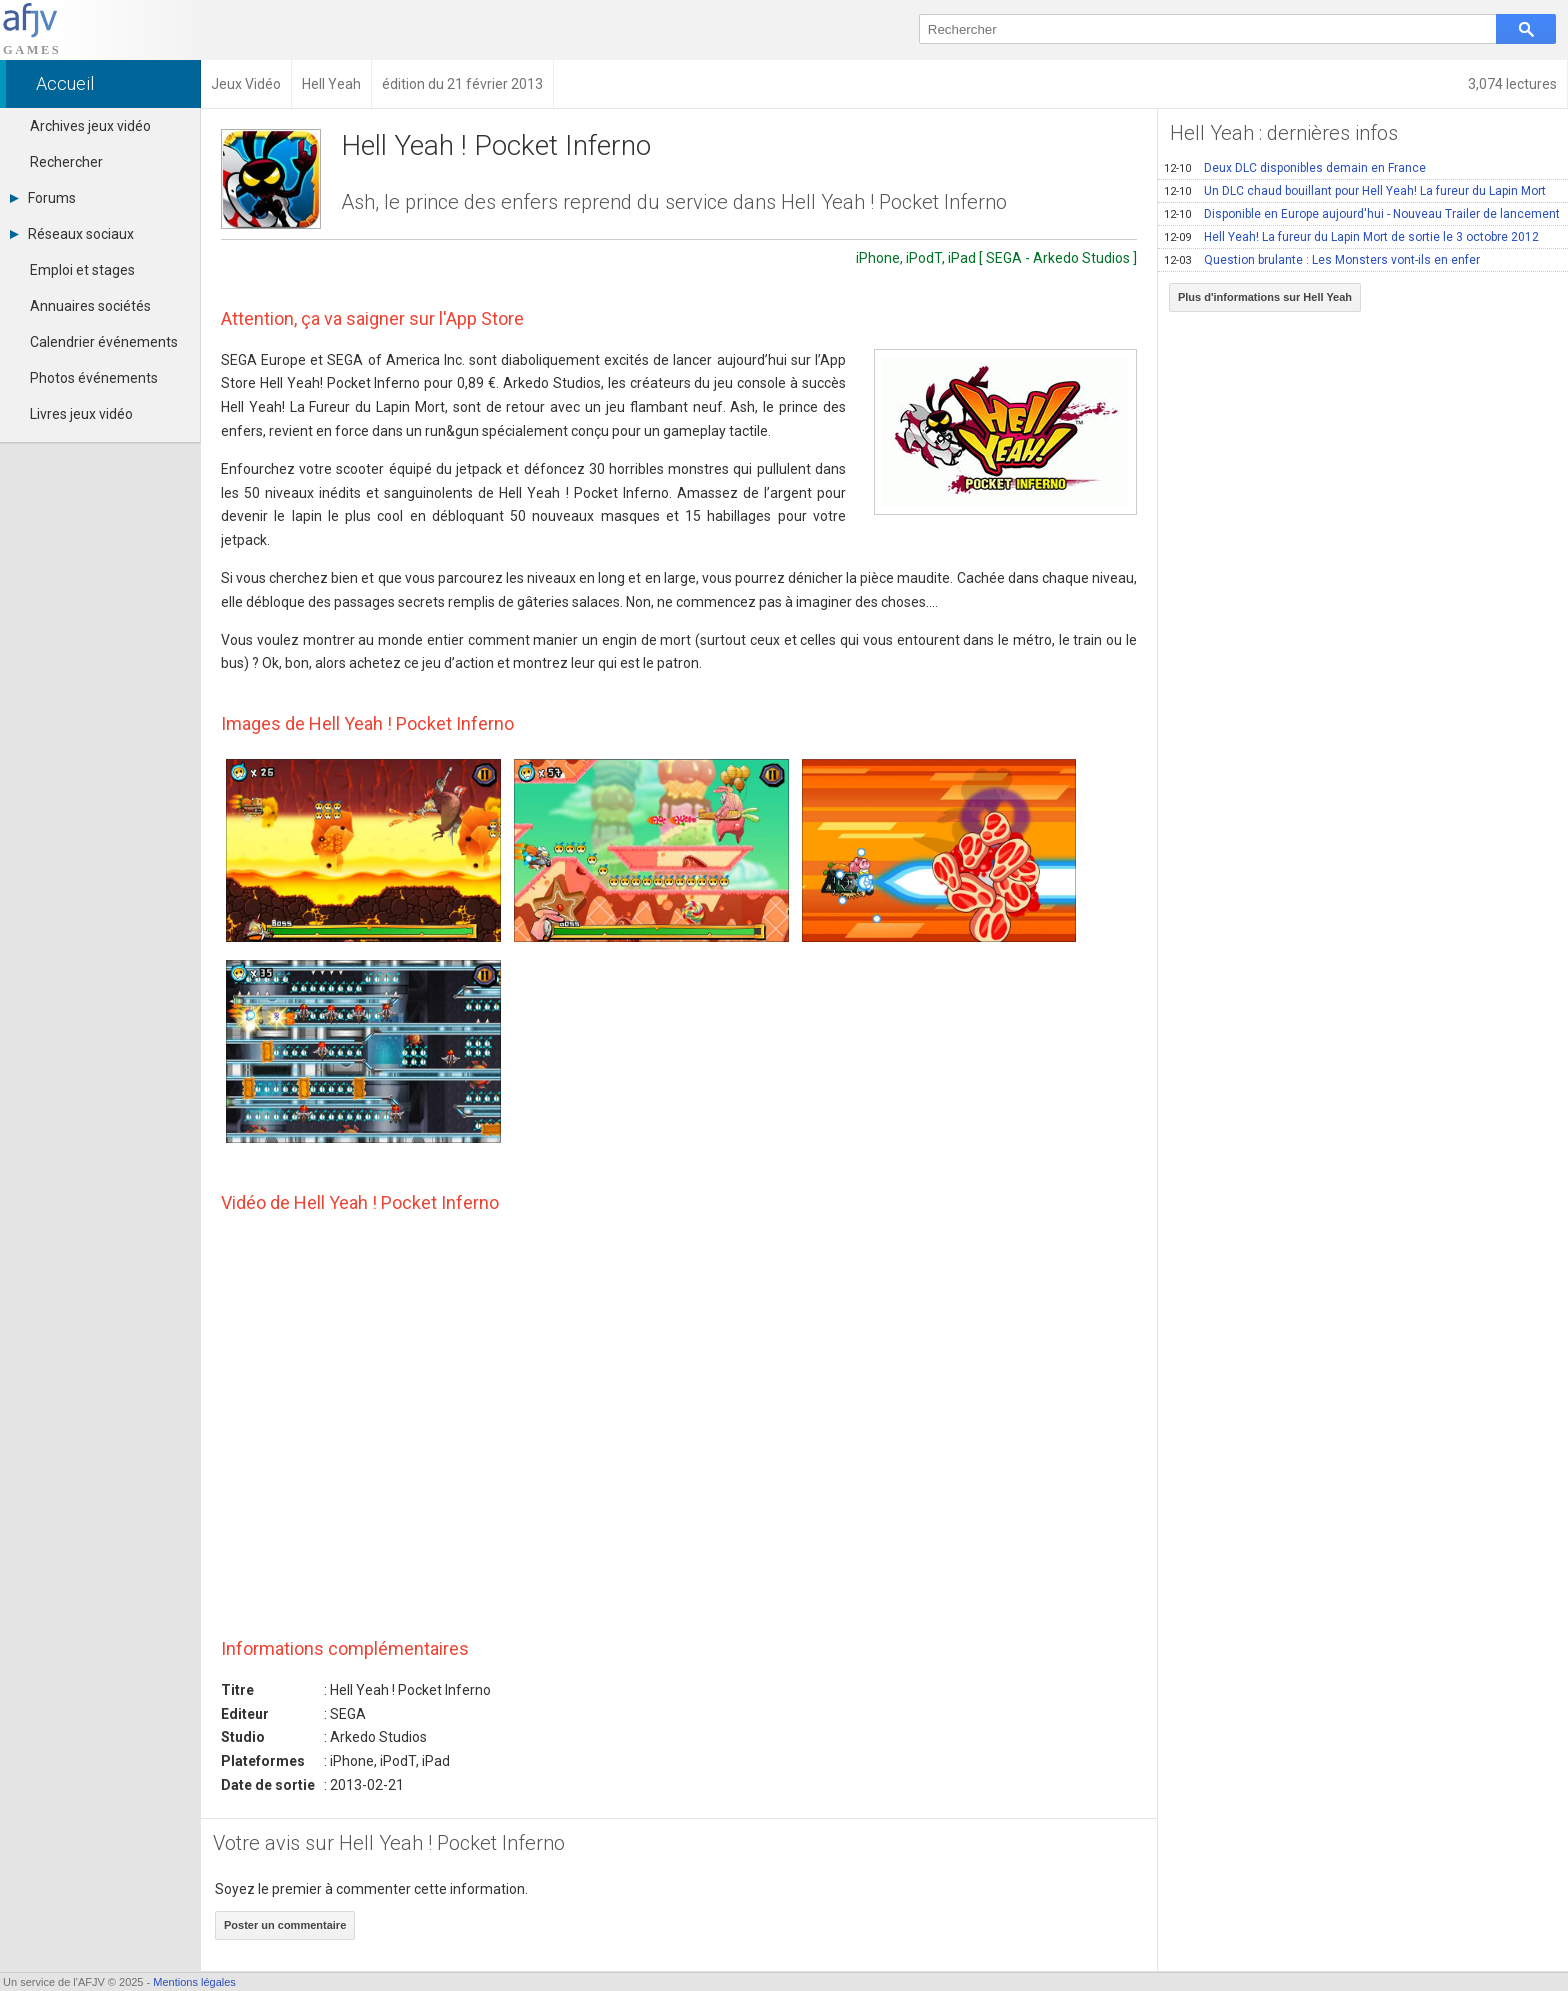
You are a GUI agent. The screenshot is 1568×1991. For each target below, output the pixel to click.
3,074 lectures (1512, 84)
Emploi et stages (82, 270)
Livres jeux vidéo (81, 414)
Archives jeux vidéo (90, 126)
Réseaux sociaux (72, 234)
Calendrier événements (104, 342)
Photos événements (94, 378)
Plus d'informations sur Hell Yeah (1265, 297)
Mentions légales (194, 1982)
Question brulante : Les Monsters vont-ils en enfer (1322, 260)
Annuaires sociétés (90, 306)
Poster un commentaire (285, 1925)
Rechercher (66, 162)
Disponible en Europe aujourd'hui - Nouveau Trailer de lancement (1362, 214)
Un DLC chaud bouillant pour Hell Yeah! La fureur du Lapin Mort (1355, 191)
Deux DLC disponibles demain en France (1295, 168)
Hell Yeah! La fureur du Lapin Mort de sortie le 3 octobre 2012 (1351, 237)
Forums (43, 198)
